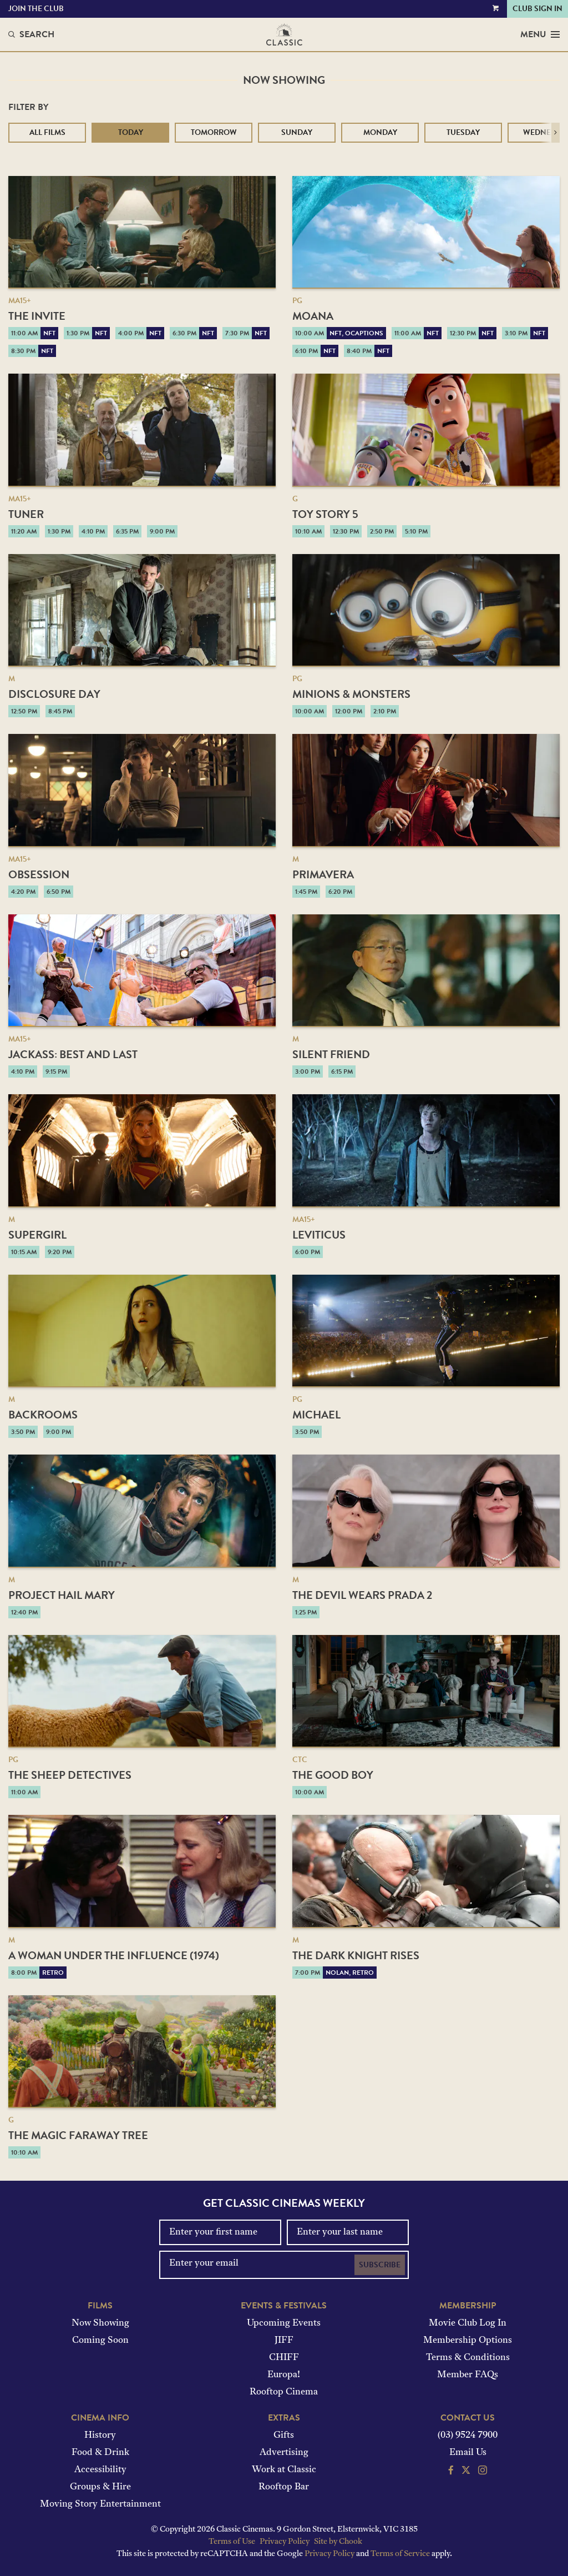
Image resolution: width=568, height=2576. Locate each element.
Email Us (467, 2452)
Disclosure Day (54, 694)
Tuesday (463, 132)
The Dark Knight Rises (355, 1955)
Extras (284, 2417)
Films (100, 2305)
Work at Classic (284, 2470)
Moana (312, 316)
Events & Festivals (284, 2305)
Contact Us (467, 2417)
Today (130, 132)
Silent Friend (331, 1054)
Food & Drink (100, 2452)
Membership (467, 2305)
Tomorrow (214, 132)
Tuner (26, 514)
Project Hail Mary (61, 1595)
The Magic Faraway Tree (78, 2135)
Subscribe (379, 2265)
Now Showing (100, 2323)
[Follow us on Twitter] (466, 2471)
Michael (316, 1414)
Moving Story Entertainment (100, 2504)
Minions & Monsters (351, 694)
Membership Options (467, 2340)
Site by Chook (338, 2542)
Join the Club (36, 8)
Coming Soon (100, 2340)
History (100, 2435)
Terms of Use (232, 2542)
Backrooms (43, 1414)
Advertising (284, 2452)
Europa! (283, 2375)
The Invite (36, 316)
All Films (47, 132)
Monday (380, 132)
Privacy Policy (285, 2542)
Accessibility (100, 2470)
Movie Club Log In (467, 2323)
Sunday (296, 132)
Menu (540, 34)
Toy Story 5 (325, 514)
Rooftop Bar (283, 2487)
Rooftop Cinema (284, 2392)
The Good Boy (332, 1775)
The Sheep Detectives (69, 1775)
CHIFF (284, 2357)
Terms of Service (400, 2554)
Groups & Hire (100, 2487)
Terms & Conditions (468, 2357)
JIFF (284, 2340)
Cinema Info (100, 2417)
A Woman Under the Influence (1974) (113, 1955)
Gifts (283, 2435)
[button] (555, 133)
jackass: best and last (73, 1054)
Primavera (323, 874)
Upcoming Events (284, 2323)
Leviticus (319, 1234)
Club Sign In (537, 8)
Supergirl (37, 1234)
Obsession (38, 874)
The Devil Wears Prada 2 (362, 1595)
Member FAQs (467, 2375)
